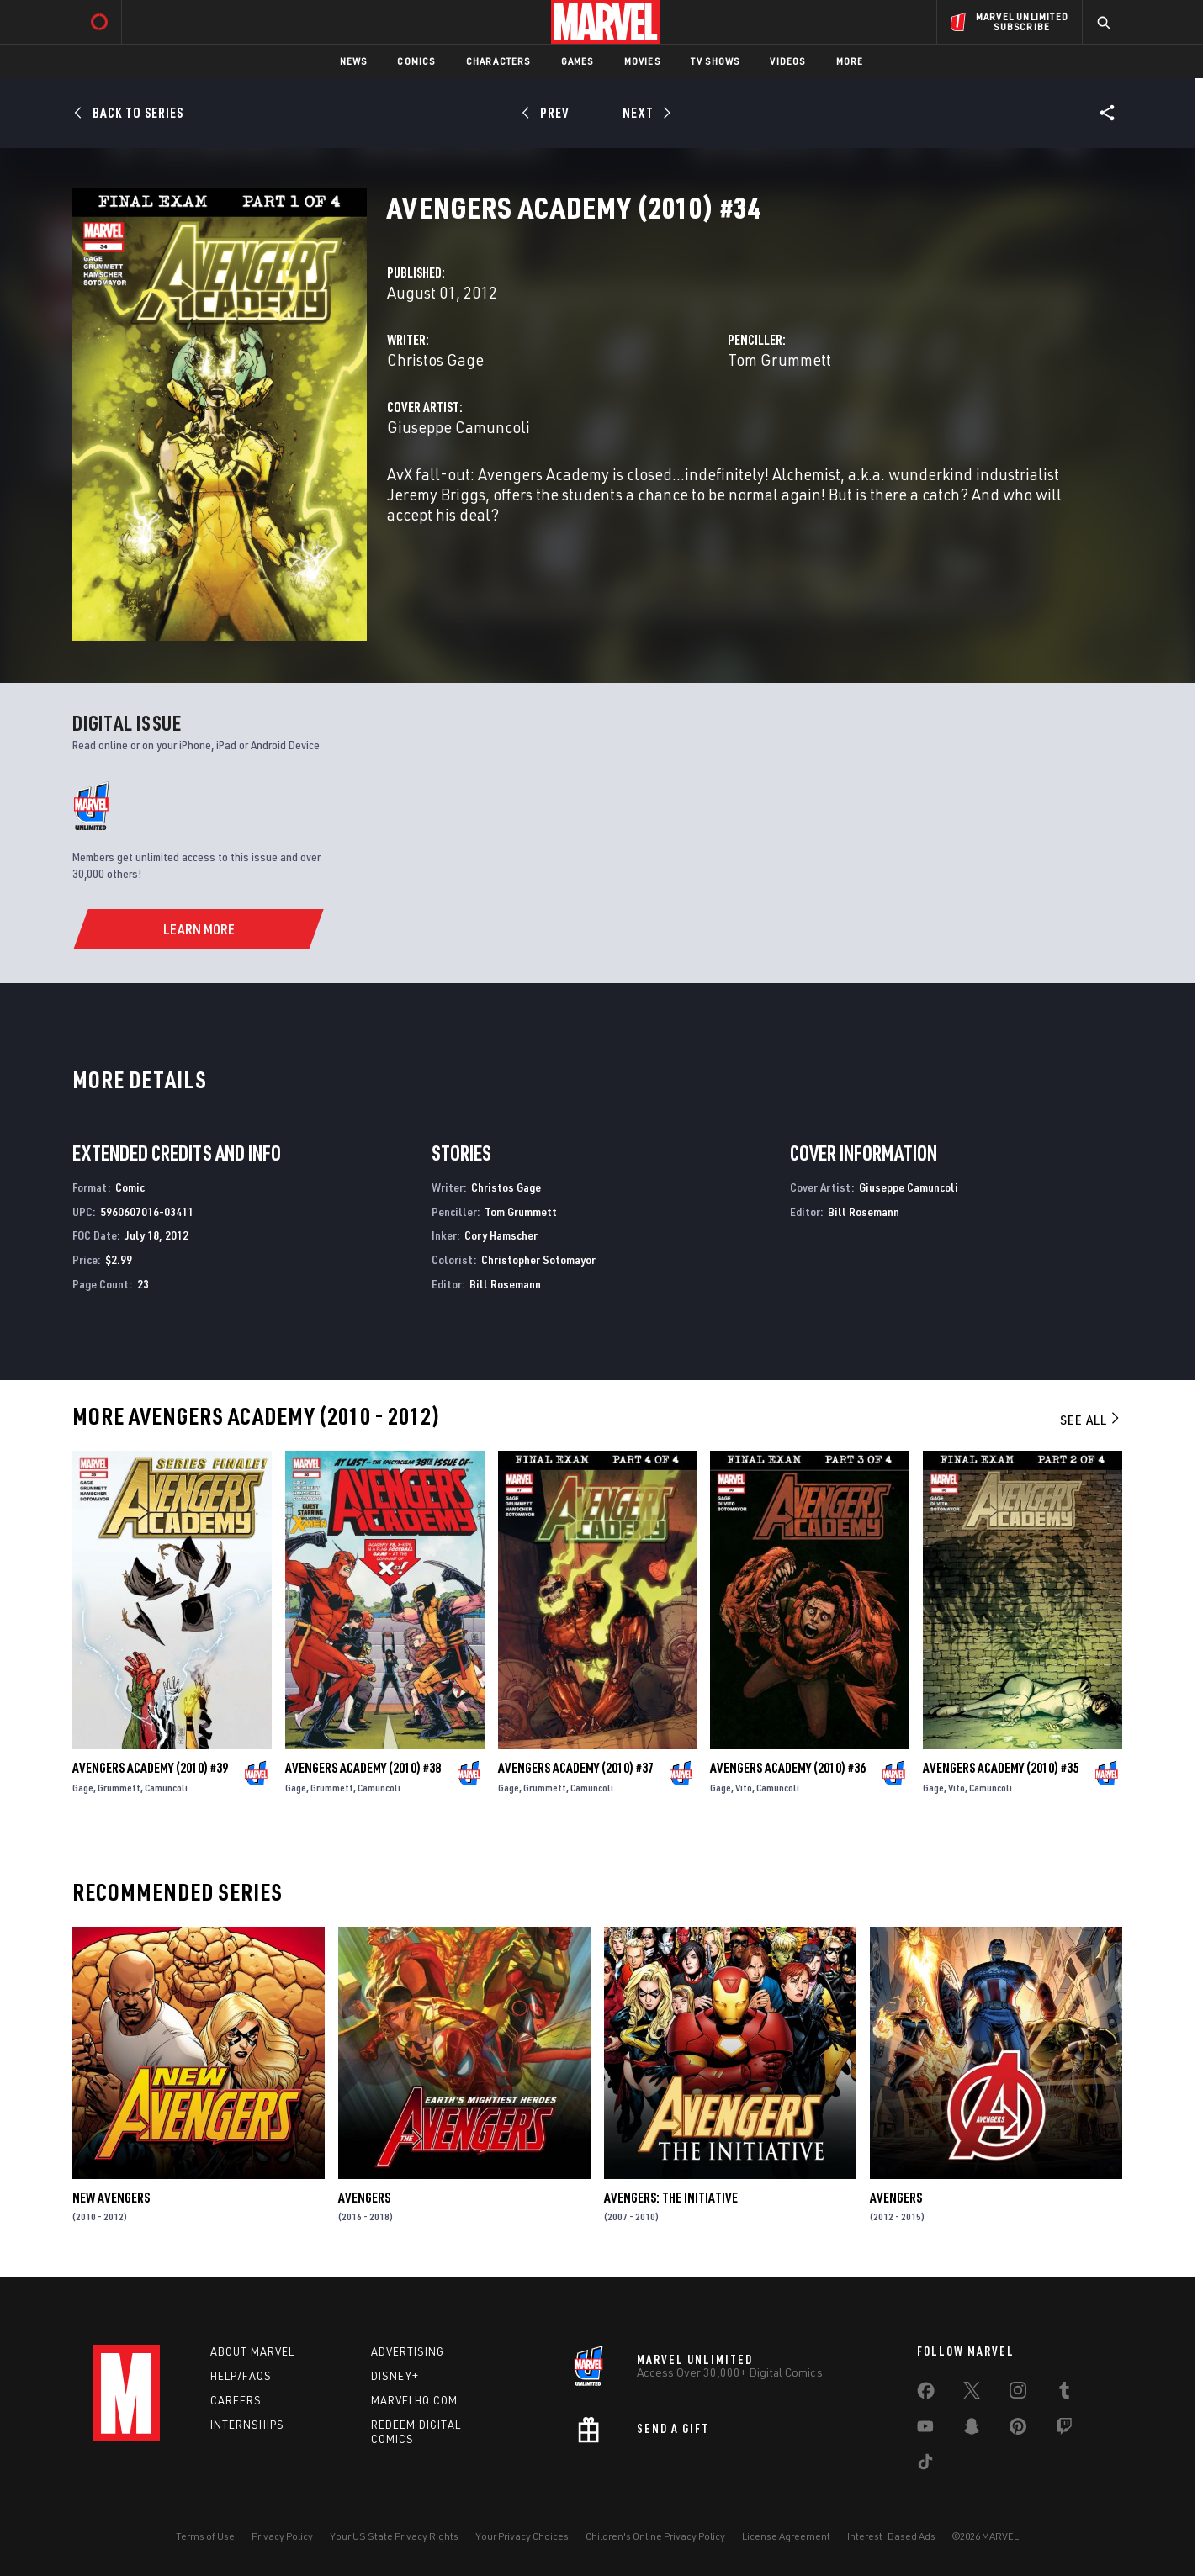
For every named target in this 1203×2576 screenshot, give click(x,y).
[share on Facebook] (926, 2394)
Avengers (364, 2197)
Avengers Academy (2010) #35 (1000, 1767)
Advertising (407, 2351)
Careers (236, 2400)
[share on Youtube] (925, 2429)
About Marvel (252, 2351)
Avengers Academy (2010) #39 (150, 1767)
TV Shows (715, 61)
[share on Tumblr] (1064, 2393)
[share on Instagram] (1018, 2393)
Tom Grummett (779, 359)
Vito (743, 1787)
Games (577, 61)
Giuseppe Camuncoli (458, 426)
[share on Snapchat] (971, 2429)
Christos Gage (435, 359)
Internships (247, 2424)
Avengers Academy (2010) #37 (576, 1767)
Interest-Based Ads (891, 2536)
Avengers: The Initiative (671, 2197)
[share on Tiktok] (925, 2465)
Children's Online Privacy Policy (655, 2536)
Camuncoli (166, 1787)
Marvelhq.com (414, 2400)
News (354, 61)
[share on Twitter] (971, 2393)
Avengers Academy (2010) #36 (788, 1767)
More (850, 61)
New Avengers (111, 2197)
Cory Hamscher (501, 1235)
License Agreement (786, 2536)
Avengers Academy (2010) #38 (363, 1767)
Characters (498, 61)
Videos (787, 61)
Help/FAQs (241, 2376)
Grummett (119, 1787)
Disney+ (395, 2376)
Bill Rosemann (505, 1284)
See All (1091, 1419)
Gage (82, 1787)
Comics (416, 61)
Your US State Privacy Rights (394, 2536)
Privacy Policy (282, 2536)
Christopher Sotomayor (538, 1259)
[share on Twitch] (1064, 2429)
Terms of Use (205, 2536)
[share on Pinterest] (1018, 2429)
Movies (642, 61)
